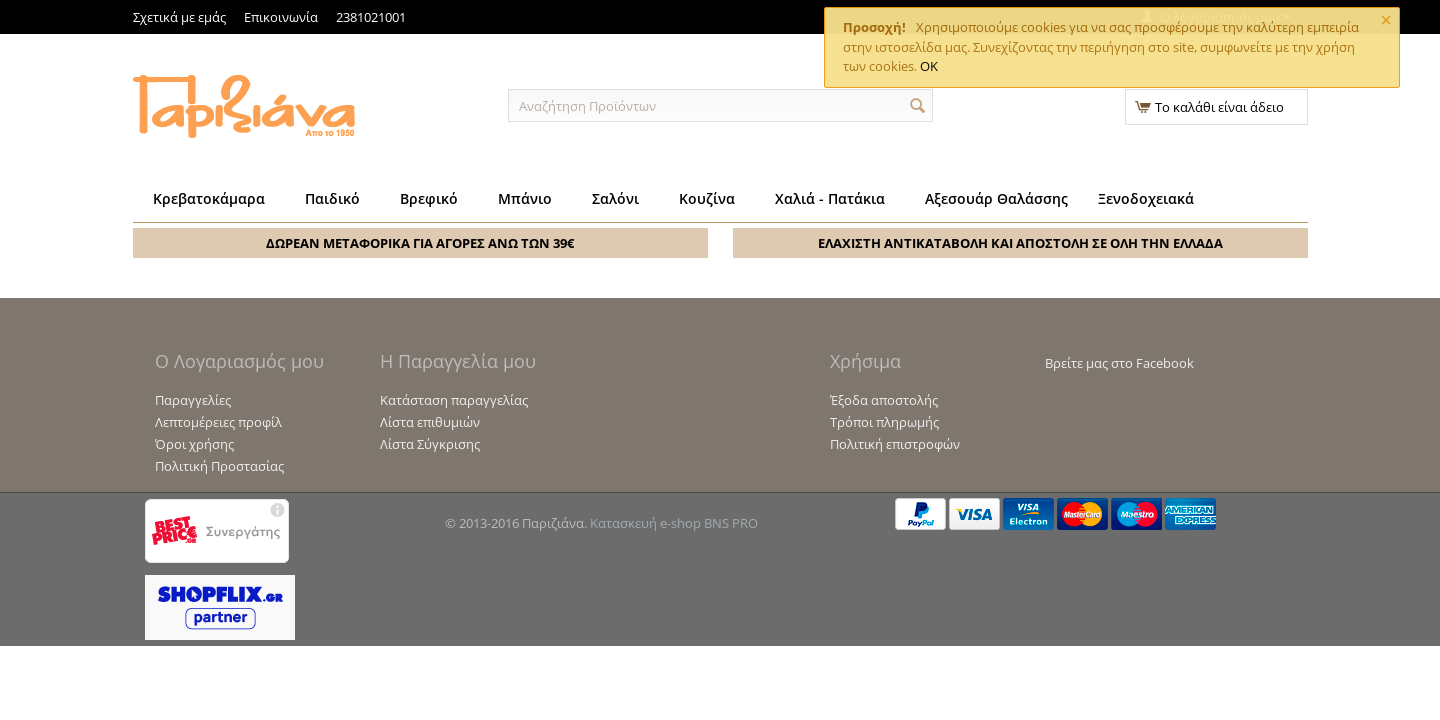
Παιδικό (332, 198)
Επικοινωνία (281, 17)
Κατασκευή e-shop (645, 523)
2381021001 (371, 17)
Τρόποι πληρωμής (884, 422)
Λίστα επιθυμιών (430, 422)
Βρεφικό (429, 198)
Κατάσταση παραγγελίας (454, 400)
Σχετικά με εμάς (179, 17)
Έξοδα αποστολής (884, 400)
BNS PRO (731, 523)
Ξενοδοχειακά (1146, 198)
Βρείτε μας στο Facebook (1119, 363)
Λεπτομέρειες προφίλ (218, 422)
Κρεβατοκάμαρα (209, 198)
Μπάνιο (525, 198)
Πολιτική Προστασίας (219, 466)
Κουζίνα (707, 198)
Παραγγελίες (193, 400)
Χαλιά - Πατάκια (830, 198)
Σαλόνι (615, 198)
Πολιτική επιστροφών (895, 444)
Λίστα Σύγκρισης (430, 444)
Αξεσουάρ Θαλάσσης (996, 198)
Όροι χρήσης (194, 444)
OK (929, 66)
